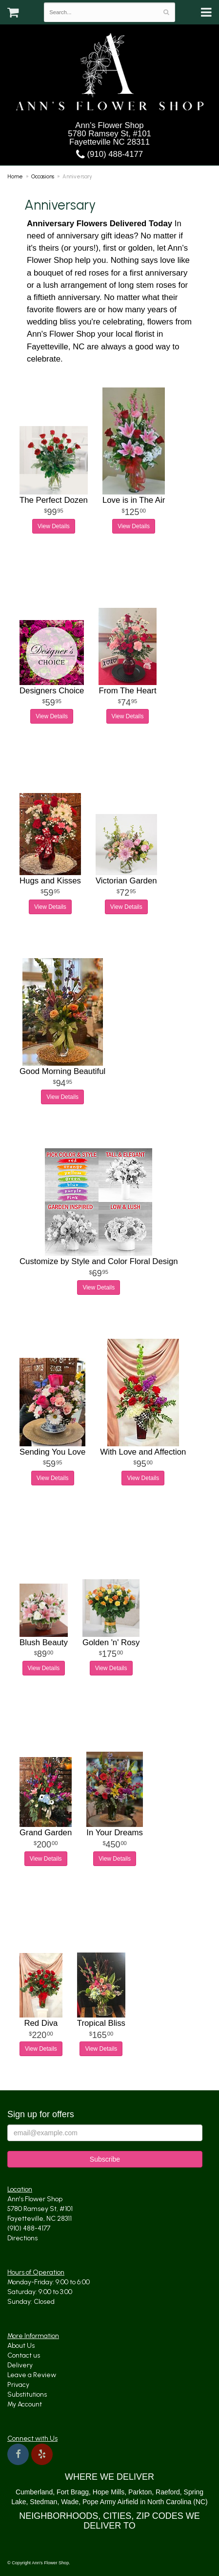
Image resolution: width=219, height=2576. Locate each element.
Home (15, 176)
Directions (22, 2238)
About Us (21, 2345)
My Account (24, 2404)
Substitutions (27, 2394)
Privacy (18, 2385)
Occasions (42, 176)
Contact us (23, 2355)
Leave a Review (31, 2375)
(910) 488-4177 (109, 154)
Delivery (20, 2365)
